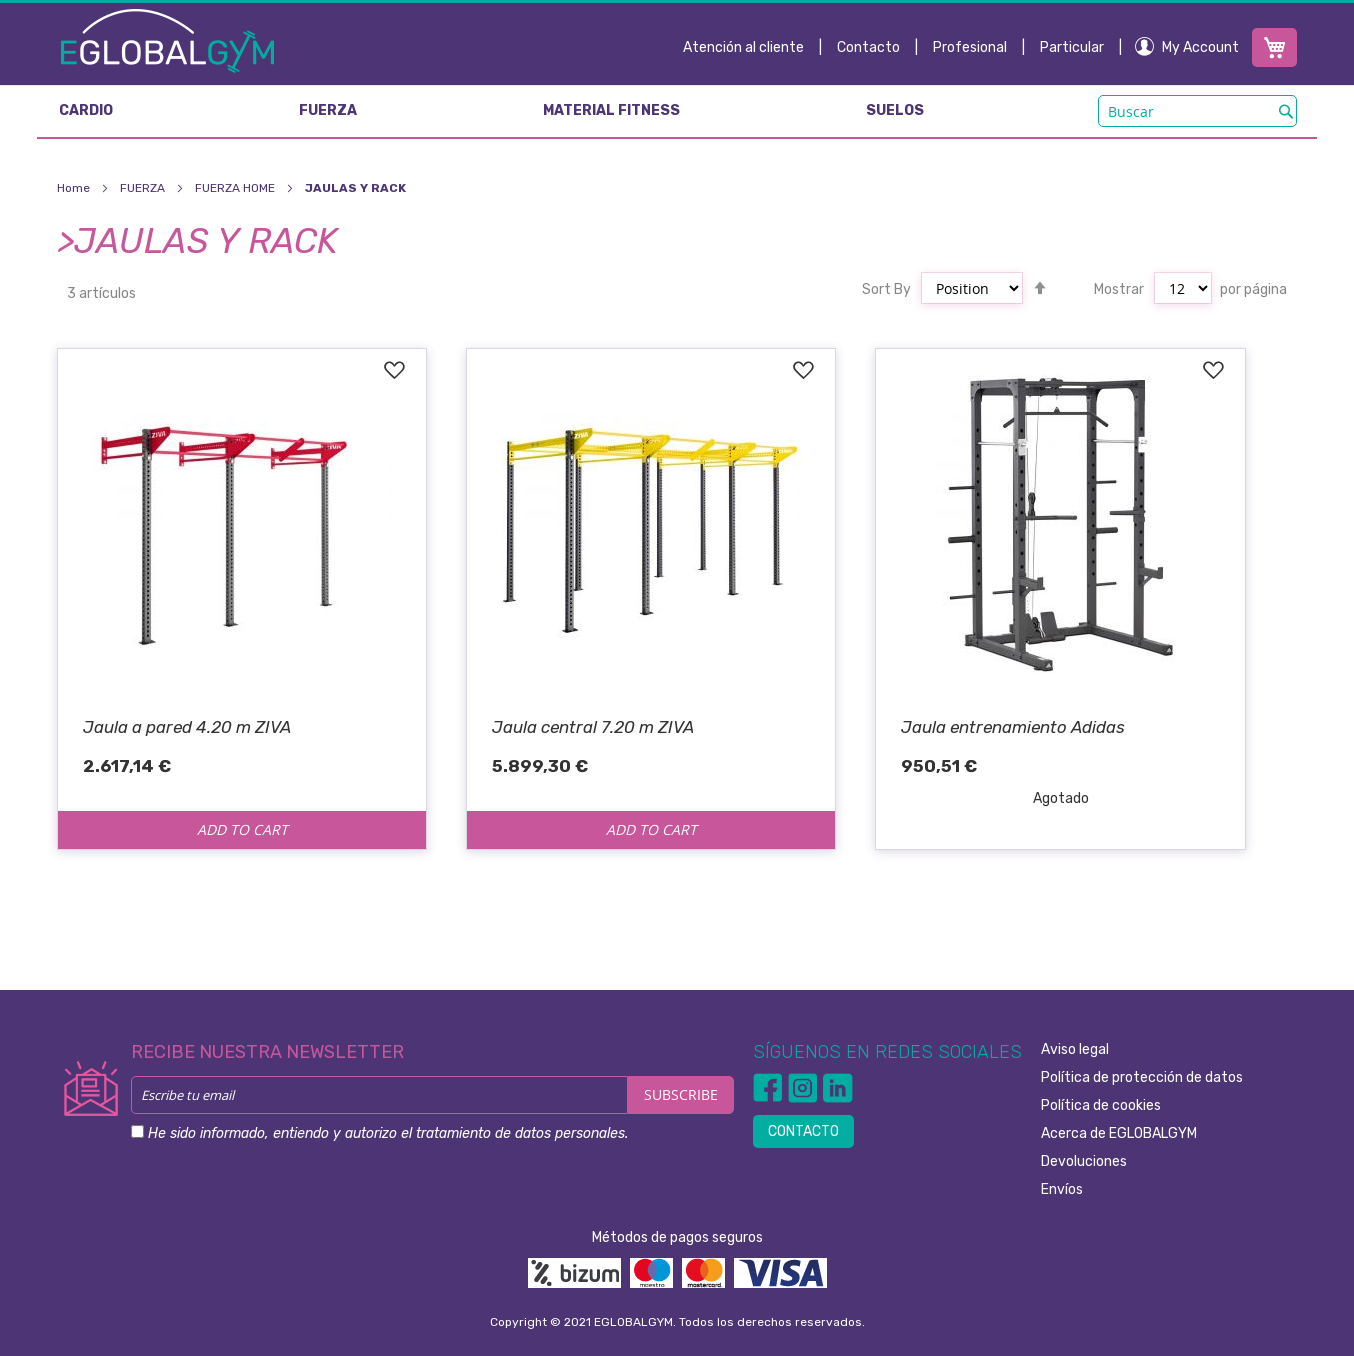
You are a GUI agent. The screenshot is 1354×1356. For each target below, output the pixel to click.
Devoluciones (1084, 1161)
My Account (1200, 47)
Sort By (886, 289)
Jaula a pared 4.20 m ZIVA (187, 727)
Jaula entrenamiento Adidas (1013, 727)
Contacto (868, 47)
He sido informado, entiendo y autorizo (388, 1133)
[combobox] (1197, 111)
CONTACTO (803, 1131)
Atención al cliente (743, 47)
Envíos (1062, 1189)
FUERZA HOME (236, 188)
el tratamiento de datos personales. (514, 1133)
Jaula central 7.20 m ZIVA (593, 727)
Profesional (970, 47)
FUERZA (144, 188)
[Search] (1286, 111)
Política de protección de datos (1142, 1077)
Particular (1072, 47)
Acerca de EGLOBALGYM (1119, 1133)
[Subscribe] (681, 1095)
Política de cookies (1101, 1105)
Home (75, 188)
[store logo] (167, 40)
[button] (393, 371)
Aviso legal (1075, 1049)
